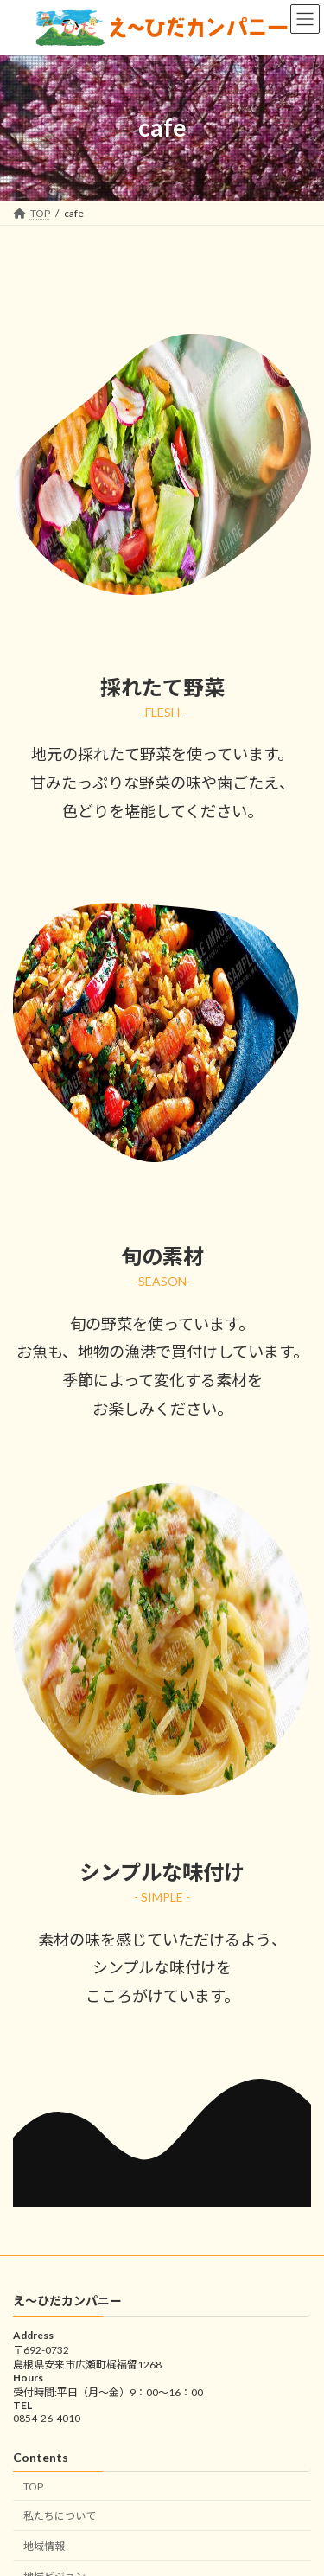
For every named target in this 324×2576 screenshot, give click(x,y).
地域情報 (44, 2546)
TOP (33, 2485)
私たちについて (59, 2515)
